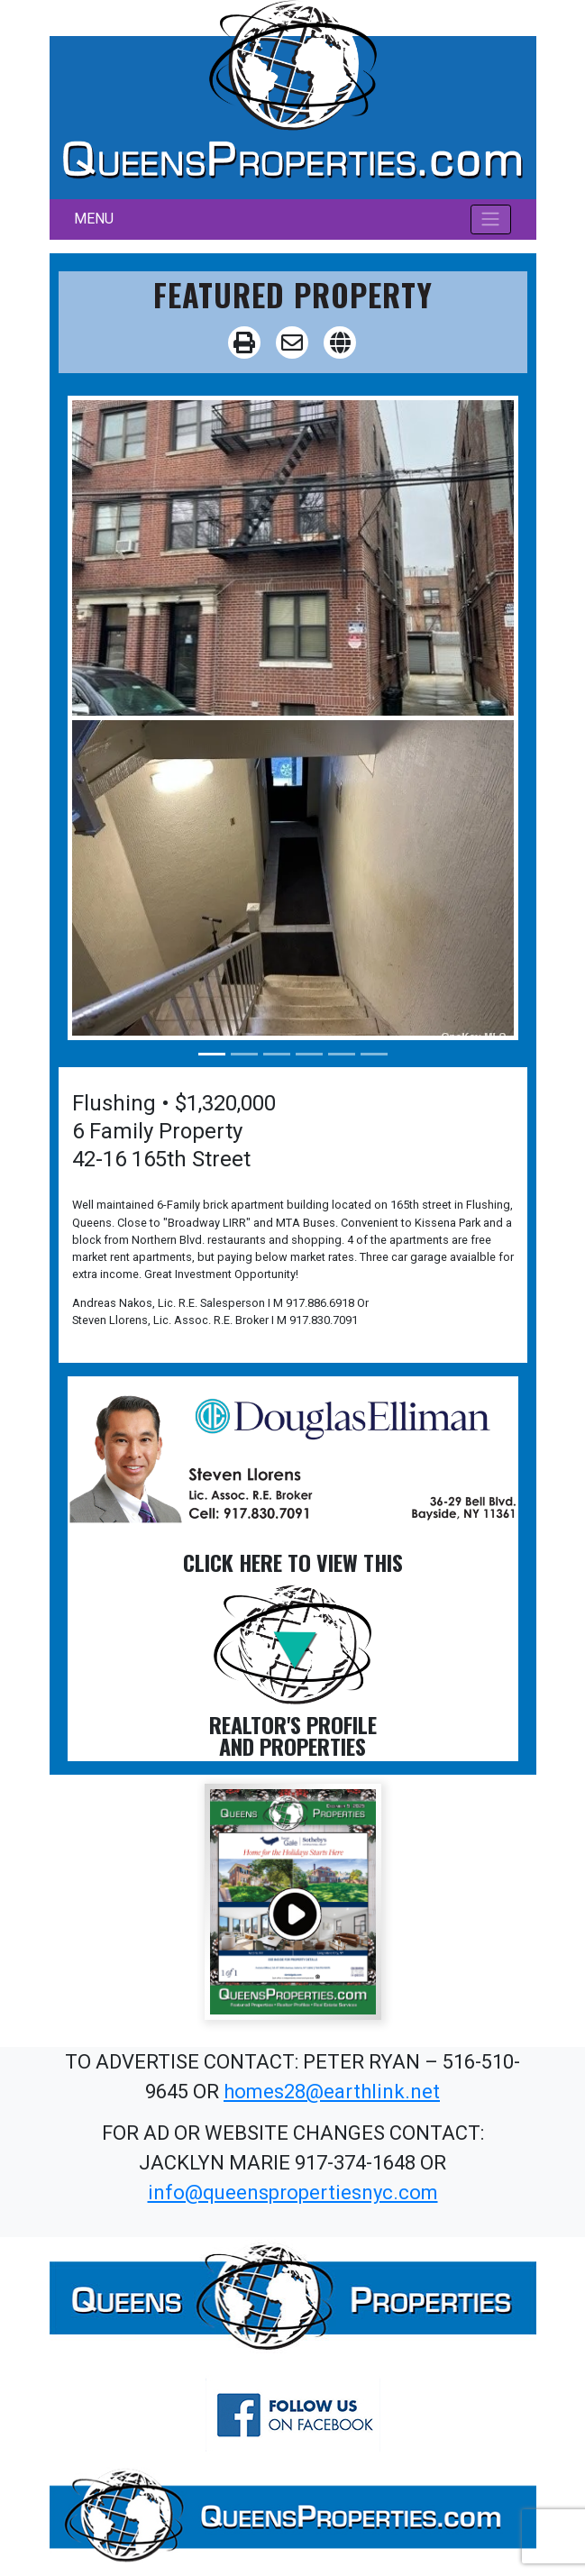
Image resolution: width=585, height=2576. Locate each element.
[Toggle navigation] (491, 219)
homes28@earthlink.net (332, 2091)
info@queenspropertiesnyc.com (293, 2192)
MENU (94, 218)
